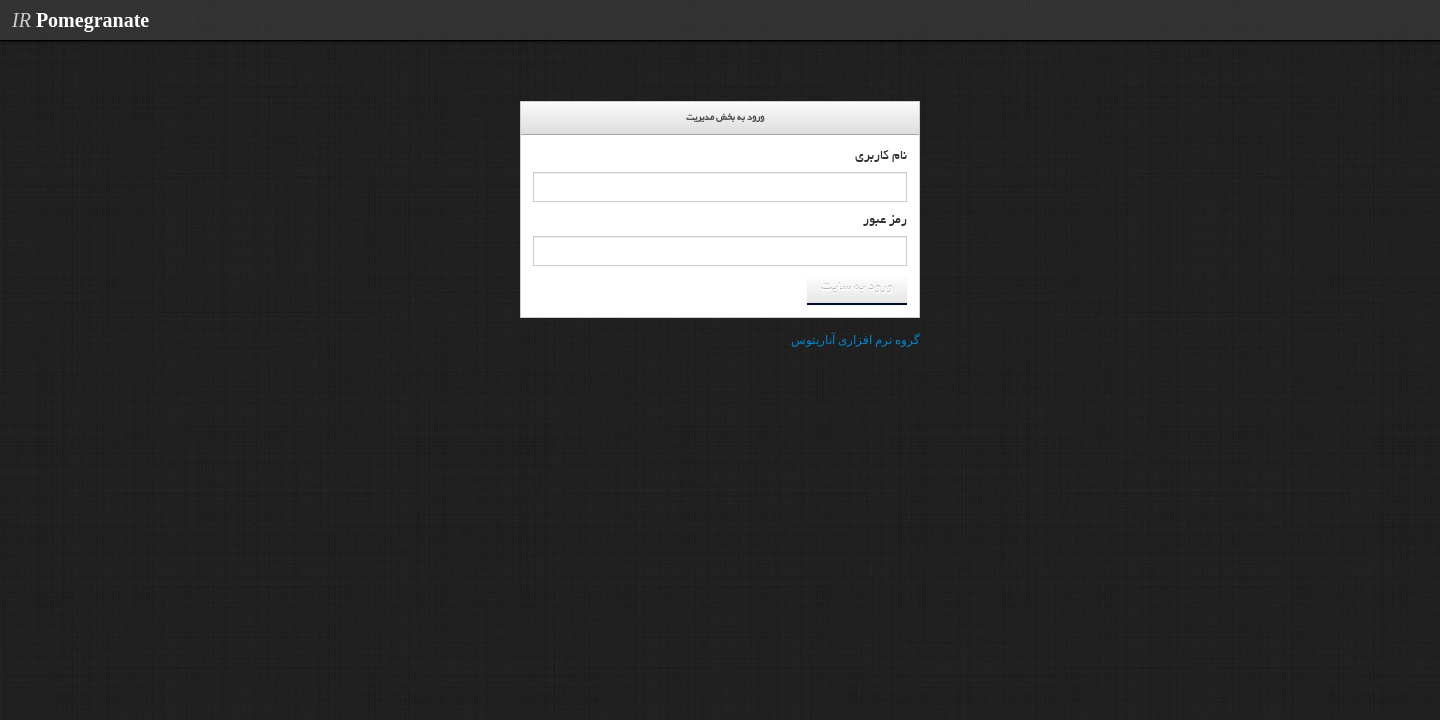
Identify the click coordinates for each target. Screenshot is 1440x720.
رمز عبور (885, 221)
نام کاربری (881, 157)
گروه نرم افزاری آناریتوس (855, 340)
